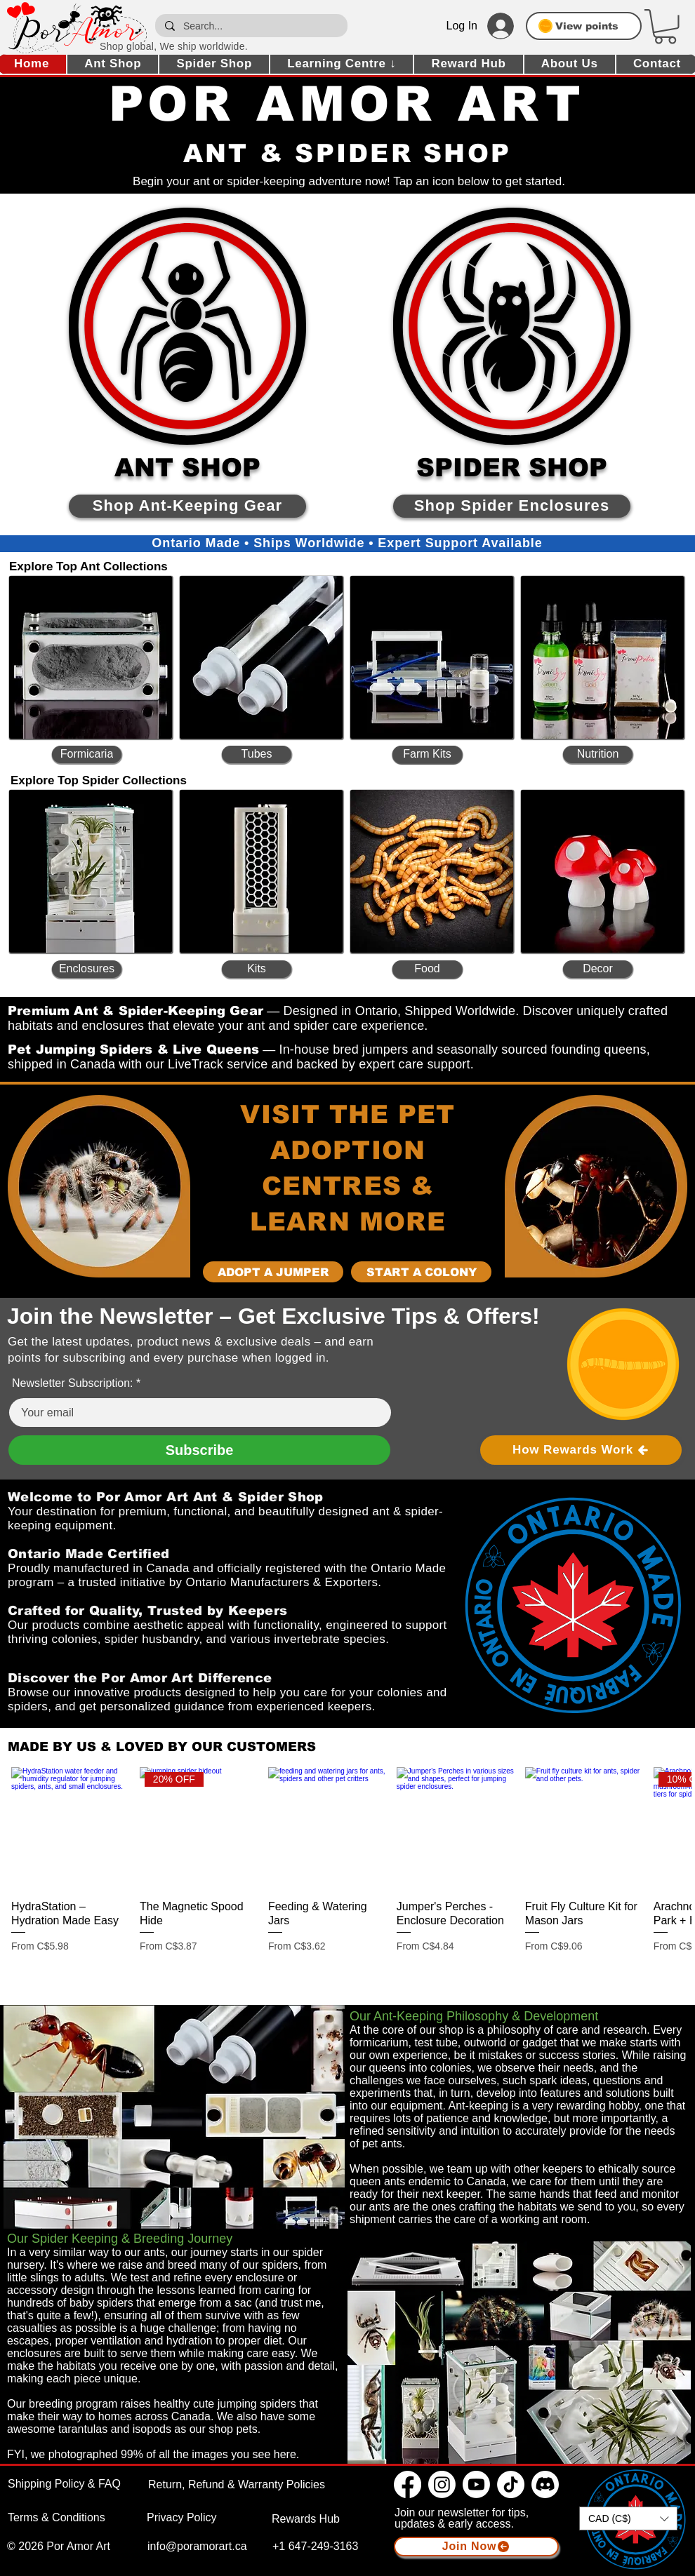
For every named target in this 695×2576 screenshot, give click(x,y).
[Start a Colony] (421, 1271)
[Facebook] (407, 2484)
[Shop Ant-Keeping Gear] (187, 506)
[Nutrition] (598, 754)
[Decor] (598, 969)
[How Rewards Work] (581, 1450)
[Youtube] (476, 2484)
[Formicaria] (86, 754)
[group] (347, 1867)
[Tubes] (256, 754)
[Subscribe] (199, 1450)
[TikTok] (510, 2484)
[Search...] (250, 25)
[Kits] (256, 969)
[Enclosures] (86, 969)
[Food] (427, 969)
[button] (665, 26)
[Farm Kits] (427, 754)
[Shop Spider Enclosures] (511, 506)
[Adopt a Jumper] (273, 1271)
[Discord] (545, 2484)
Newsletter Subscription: (72, 1383)
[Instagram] (442, 2484)
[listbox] (628, 2518)
